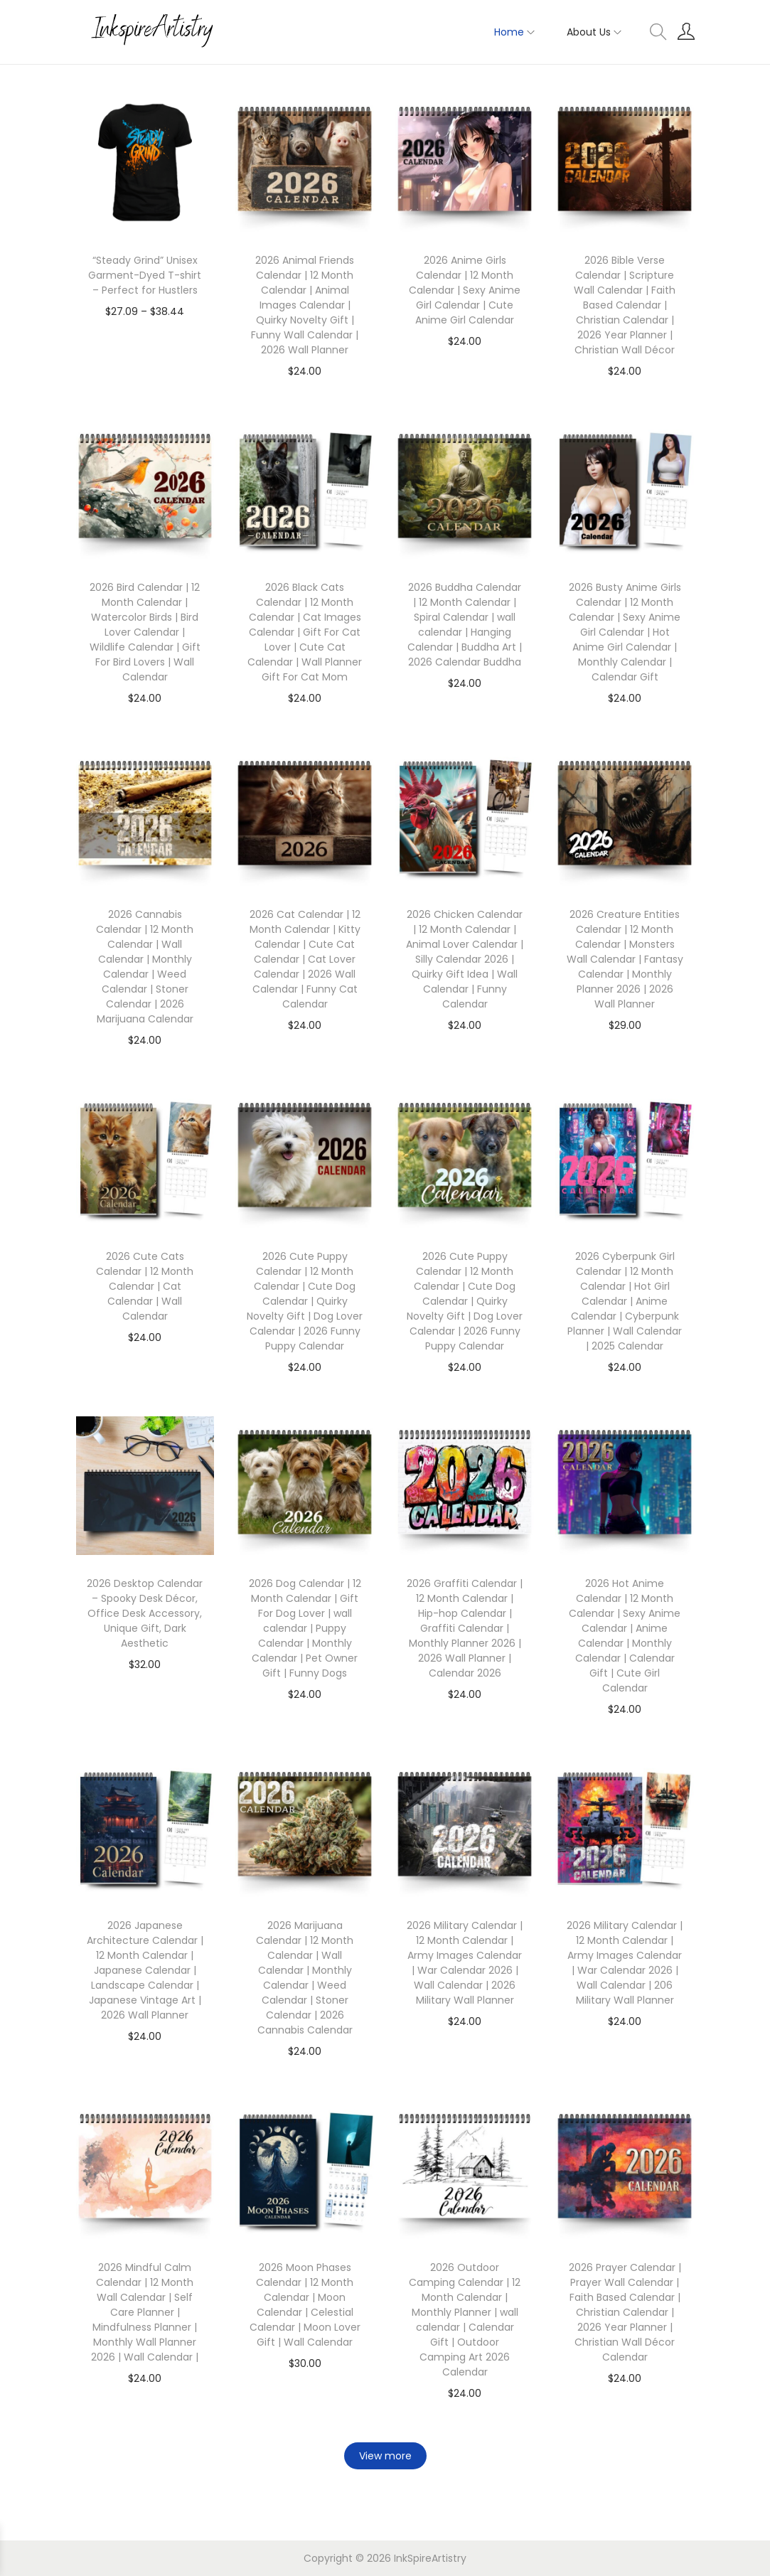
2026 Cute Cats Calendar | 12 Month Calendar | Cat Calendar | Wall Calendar (144, 1286)
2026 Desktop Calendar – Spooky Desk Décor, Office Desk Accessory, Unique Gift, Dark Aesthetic (145, 1613)
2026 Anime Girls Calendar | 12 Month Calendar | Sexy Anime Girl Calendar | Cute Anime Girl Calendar (464, 290)
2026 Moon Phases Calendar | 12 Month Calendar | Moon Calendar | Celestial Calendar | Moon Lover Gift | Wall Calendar (305, 2304)
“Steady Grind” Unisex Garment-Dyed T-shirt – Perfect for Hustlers (144, 275)
